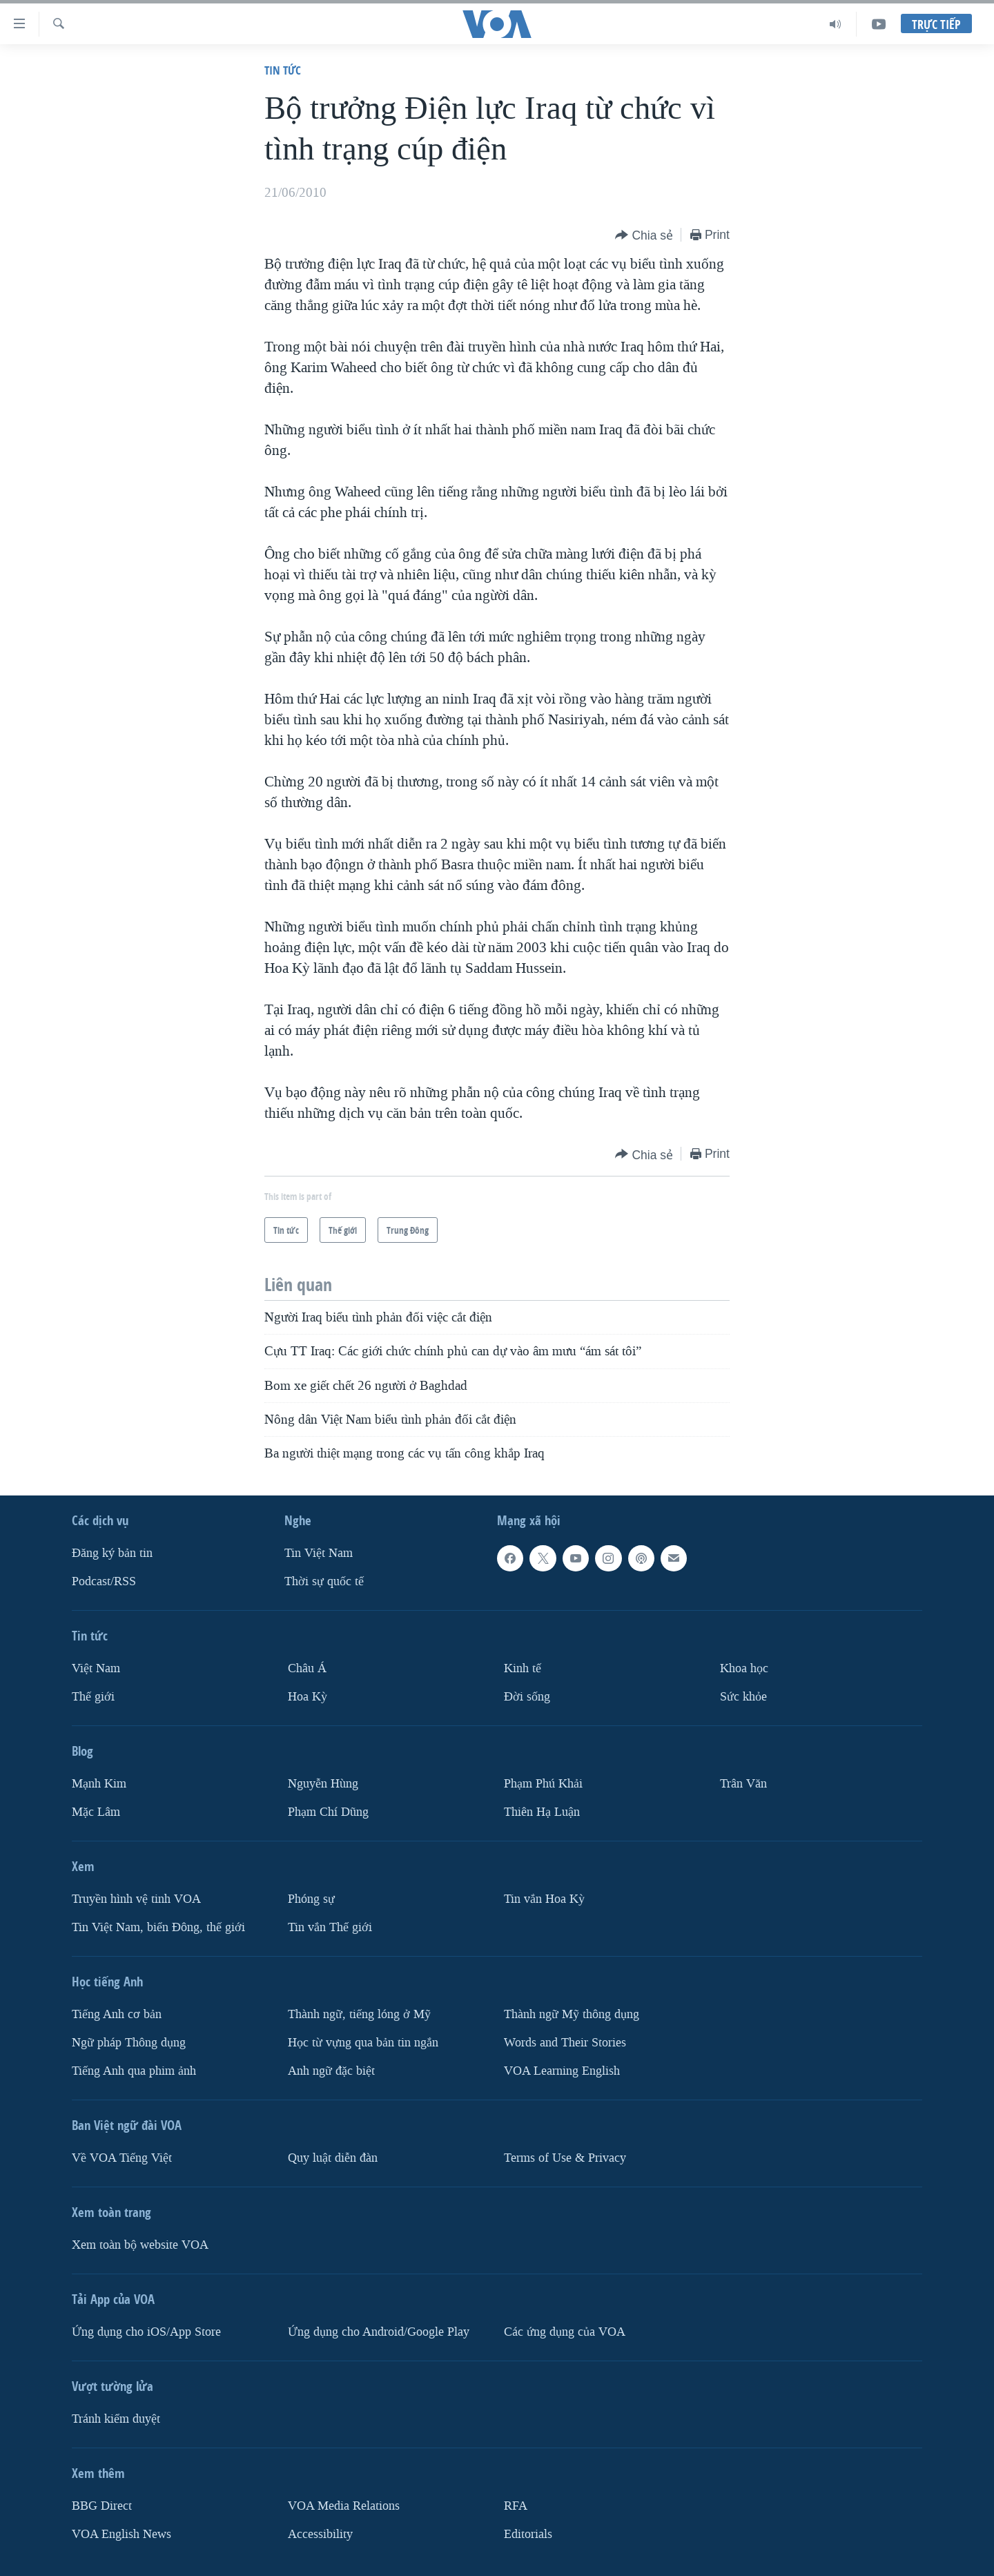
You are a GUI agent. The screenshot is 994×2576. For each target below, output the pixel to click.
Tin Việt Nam (318, 1553)
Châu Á (307, 1668)
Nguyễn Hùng (323, 1784)
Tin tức (282, 70)
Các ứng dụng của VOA (564, 2331)
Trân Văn (743, 1784)
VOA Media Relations (344, 2505)
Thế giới (93, 1697)
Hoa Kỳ (307, 1697)
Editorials (528, 2533)
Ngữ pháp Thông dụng (129, 2042)
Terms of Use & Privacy (565, 2157)
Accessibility (320, 2533)
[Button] (644, 236)
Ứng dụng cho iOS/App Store (146, 2331)
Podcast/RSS (104, 1581)
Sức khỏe (743, 1697)
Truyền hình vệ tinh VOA (136, 1898)
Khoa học (744, 1668)
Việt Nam (96, 1668)
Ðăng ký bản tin (112, 1553)
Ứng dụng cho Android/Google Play (378, 2331)
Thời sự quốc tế (324, 1581)
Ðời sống (527, 1697)
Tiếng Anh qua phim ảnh (134, 2070)
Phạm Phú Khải (543, 1784)
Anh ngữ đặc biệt (331, 2070)
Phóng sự (311, 1898)
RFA (515, 2505)
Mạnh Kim (99, 1784)
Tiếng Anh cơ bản (117, 2014)
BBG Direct (102, 2505)
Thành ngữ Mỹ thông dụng (571, 2014)
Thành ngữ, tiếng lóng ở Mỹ (359, 2014)
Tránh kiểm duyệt (116, 2418)
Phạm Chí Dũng (328, 1811)
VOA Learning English (562, 2070)
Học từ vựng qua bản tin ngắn (363, 2042)
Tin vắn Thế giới (330, 1927)
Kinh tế (522, 1668)
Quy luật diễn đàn (333, 2157)
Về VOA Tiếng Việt (122, 2157)
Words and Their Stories (565, 2042)
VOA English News (121, 2533)
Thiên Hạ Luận (542, 1811)
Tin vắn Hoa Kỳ (544, 1898)
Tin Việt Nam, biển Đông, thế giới (158, 1927)
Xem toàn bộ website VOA (140, 2244)
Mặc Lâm (96, 1811)
